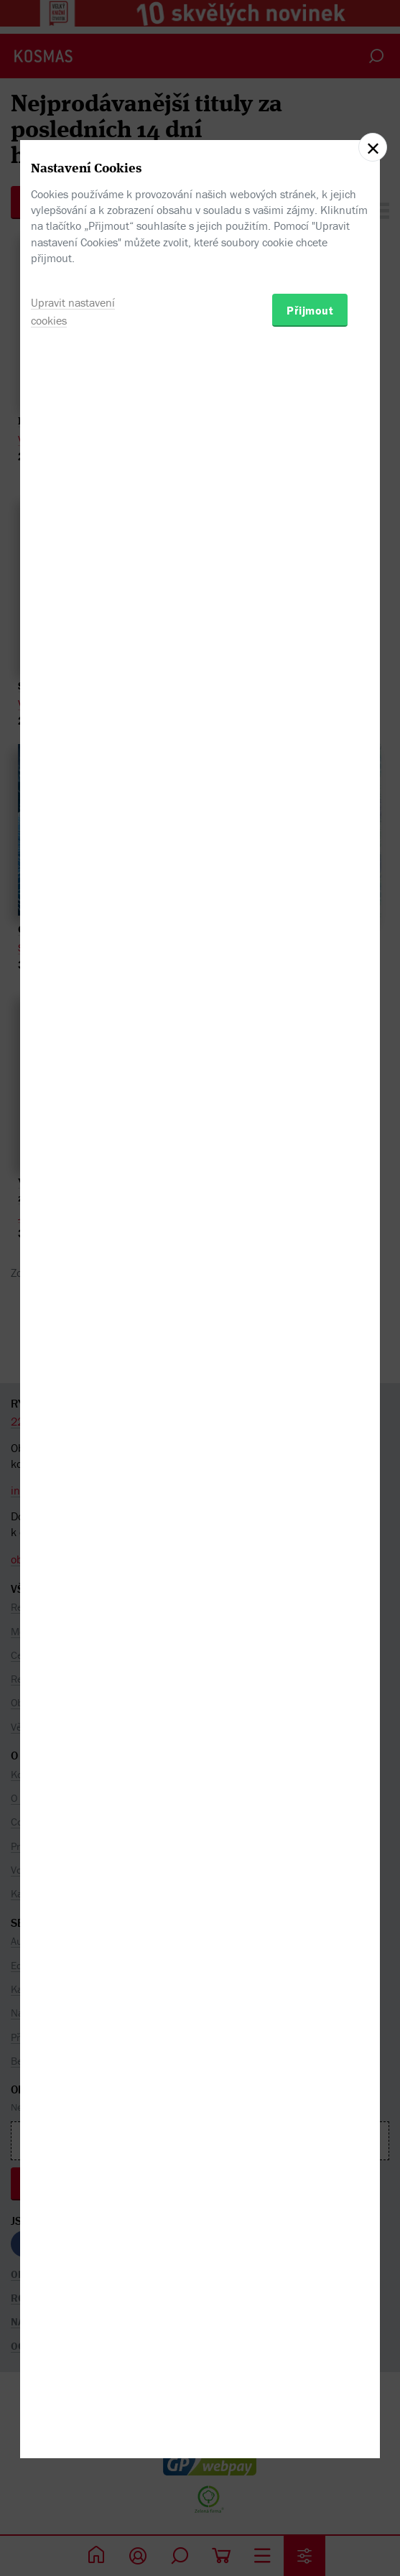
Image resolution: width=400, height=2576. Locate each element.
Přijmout (310, 1369)
